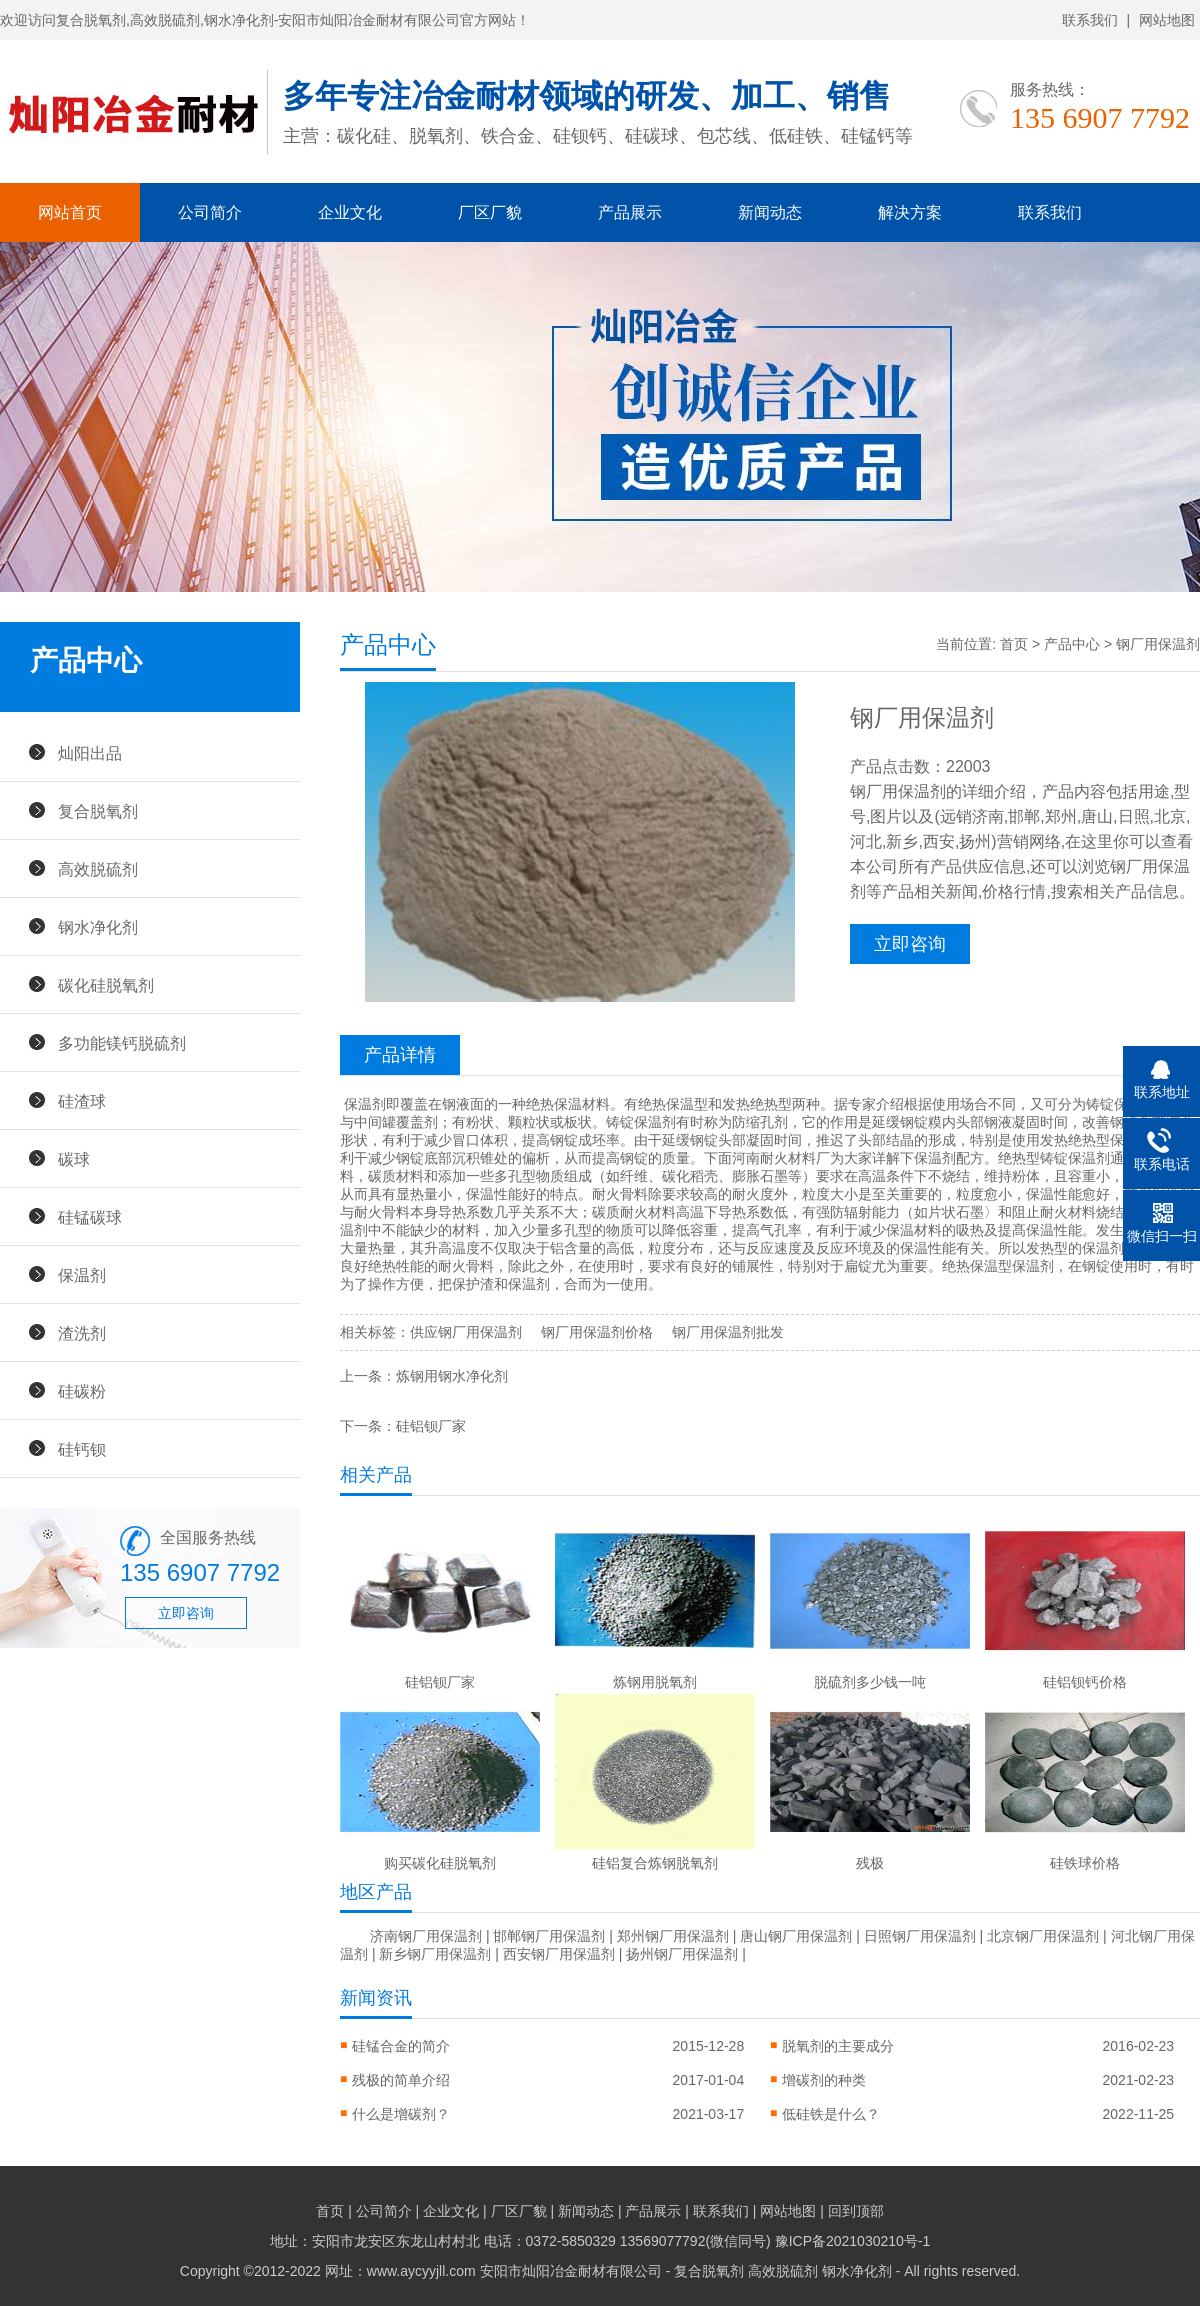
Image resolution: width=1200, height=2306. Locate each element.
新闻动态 (770, 212)
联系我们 (1090, 20)
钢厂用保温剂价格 (597, 1332)
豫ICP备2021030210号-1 (853, 2241)
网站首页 (70, 212)
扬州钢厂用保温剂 (682, 1954)
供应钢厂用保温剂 (466, 1332)
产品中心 (1072, 644)
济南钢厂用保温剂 (426, 1936)
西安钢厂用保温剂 (559, 1954)
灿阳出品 (90, 753)
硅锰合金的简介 (401, 2046)
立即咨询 (186, 1613)
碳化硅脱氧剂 (106, 985)
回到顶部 (856, 2211)
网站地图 (1167, 20)
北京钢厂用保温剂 (1043, 1936)
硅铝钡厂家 (431, 1426)
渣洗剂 (82, 1333)
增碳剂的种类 (824, 2080)
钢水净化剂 (98, 927)
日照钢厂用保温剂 (920, 1936)
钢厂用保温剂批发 (728, 1332)
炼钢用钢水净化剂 (452, 1376)
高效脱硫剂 (98, 869)
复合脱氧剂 (98, 811)
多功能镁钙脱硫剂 (122, 1043)
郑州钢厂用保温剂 (673, 1936)
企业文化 (350, 212)
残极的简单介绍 (401, 2080)
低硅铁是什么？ (831, 2114)
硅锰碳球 (90, 1217)
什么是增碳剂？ (401, 2114)
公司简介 (210, 212)
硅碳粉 (82, 1391)
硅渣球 (82, 1101)
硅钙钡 (82, 1449)
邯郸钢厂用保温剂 (549, 1936)
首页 (1014, 644)
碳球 (74, 1159)
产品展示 (630, 212)
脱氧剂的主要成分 (838, 2046)
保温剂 (82, 1275)
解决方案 (910, 212)
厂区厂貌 (490, 212)
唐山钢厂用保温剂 (796, 1936)
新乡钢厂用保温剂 (435, 1954)
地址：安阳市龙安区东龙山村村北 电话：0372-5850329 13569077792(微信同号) (522, 2241)
